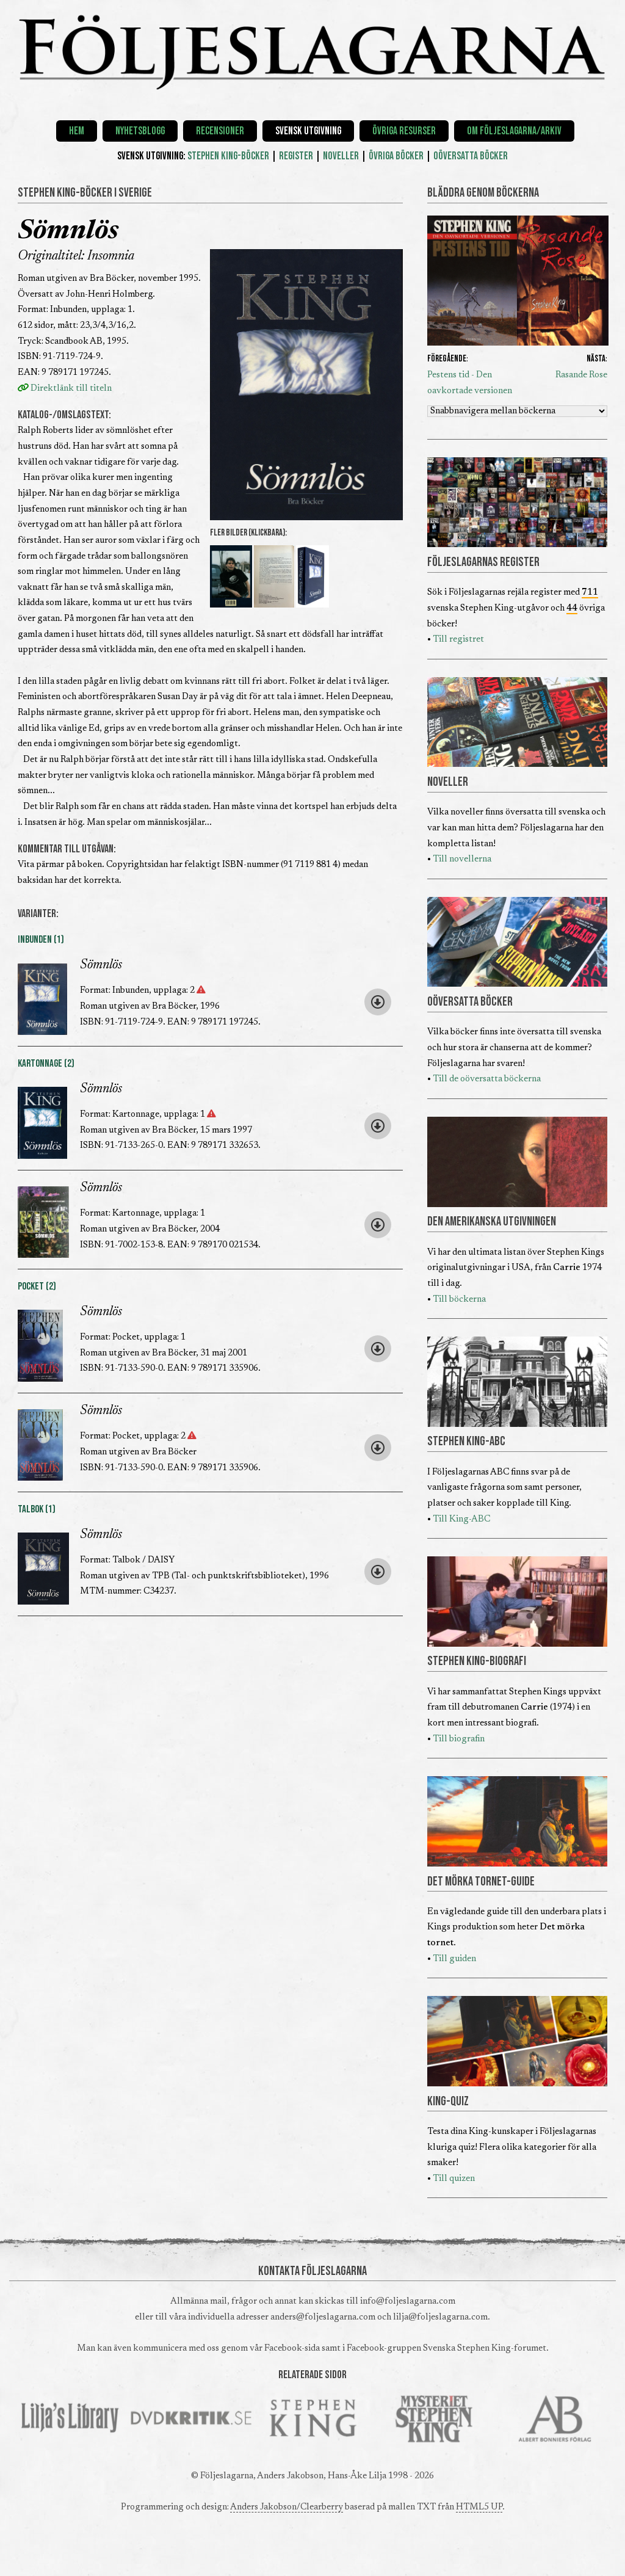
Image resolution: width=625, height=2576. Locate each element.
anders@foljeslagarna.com (322, 2317)
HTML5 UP (479, 2507)
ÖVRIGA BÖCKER (396, 156)
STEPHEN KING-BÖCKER (228, 156)
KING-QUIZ (448, 2101)
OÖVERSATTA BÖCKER (470, 156)
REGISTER (296, 156)
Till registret (458, 639)
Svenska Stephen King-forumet (484, 2348)
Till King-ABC (461, 1519)
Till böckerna (459, 1299)
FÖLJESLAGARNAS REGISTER (483, 562)
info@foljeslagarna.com (407, 2301)
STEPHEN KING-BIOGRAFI (476, 1661)
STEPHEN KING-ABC (466, 1441)
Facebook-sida (292, 2348)
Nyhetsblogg (140, 131)
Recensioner (220, 131)
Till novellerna (462, 859)
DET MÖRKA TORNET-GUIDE (481, 1881)
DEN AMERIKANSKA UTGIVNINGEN (491, 1221)
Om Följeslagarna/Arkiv (514, 131)
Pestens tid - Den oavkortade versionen (469, 383)
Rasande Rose (581, 375)
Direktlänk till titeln (65, 388)
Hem (76, 131)
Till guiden (454, 1959)
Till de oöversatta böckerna (487, 1079)
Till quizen (454, 2178)
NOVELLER (341, 156)
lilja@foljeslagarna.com (440, 2317)
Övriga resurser (404, 131)
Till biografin (459, 1739)
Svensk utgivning (308, 131)
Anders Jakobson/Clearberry (286, 2507)
